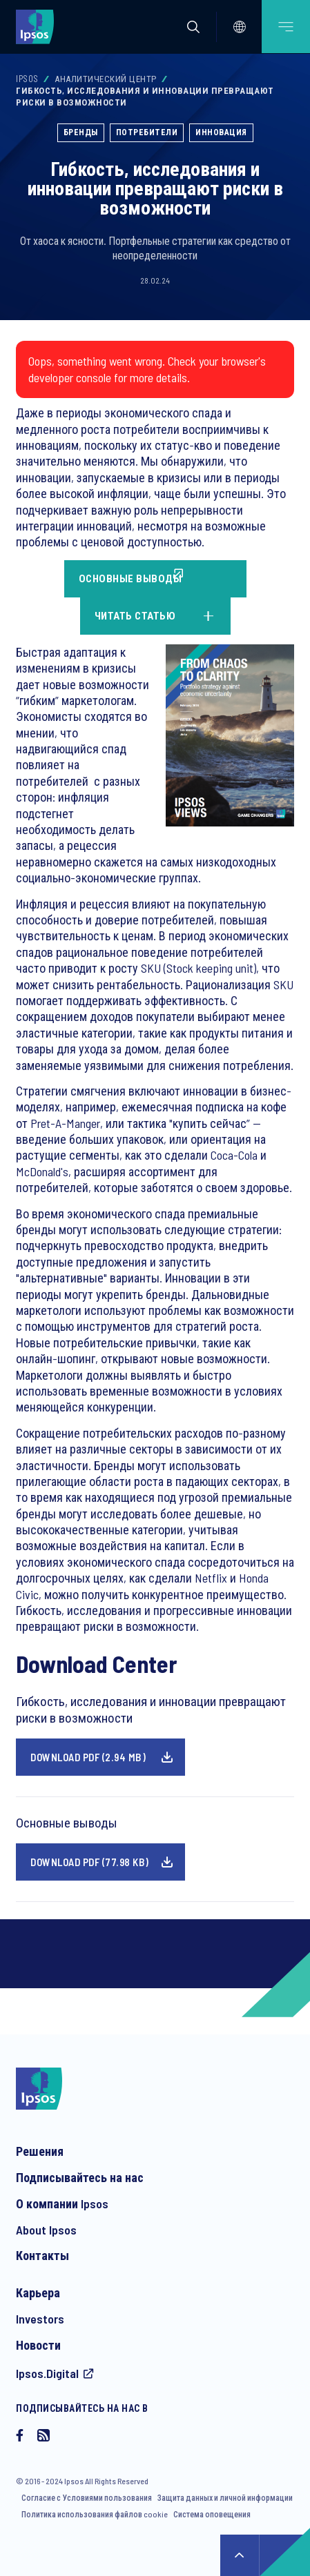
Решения (40, 2151)
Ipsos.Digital (47, 2373)
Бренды (81, 132)
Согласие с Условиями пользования (86, 2497)
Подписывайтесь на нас (80, 2177)
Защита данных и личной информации (225, 2497)
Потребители (147, 132)
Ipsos (27, 78)
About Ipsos (46, 2229)
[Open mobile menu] (286, 26)
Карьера (38, 2292)
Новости (38, 2344)
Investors (40, 2318)
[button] (193, 27)
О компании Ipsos (62, 2203)
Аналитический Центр (106, 78)
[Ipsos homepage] (38, 26)
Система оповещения (212, 2514)
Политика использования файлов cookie (94, 2514)
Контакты (42, 2255)
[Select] (239, 27)
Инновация (221, 132)
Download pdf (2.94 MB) (88, 1757)
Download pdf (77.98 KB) (89, 1862)
